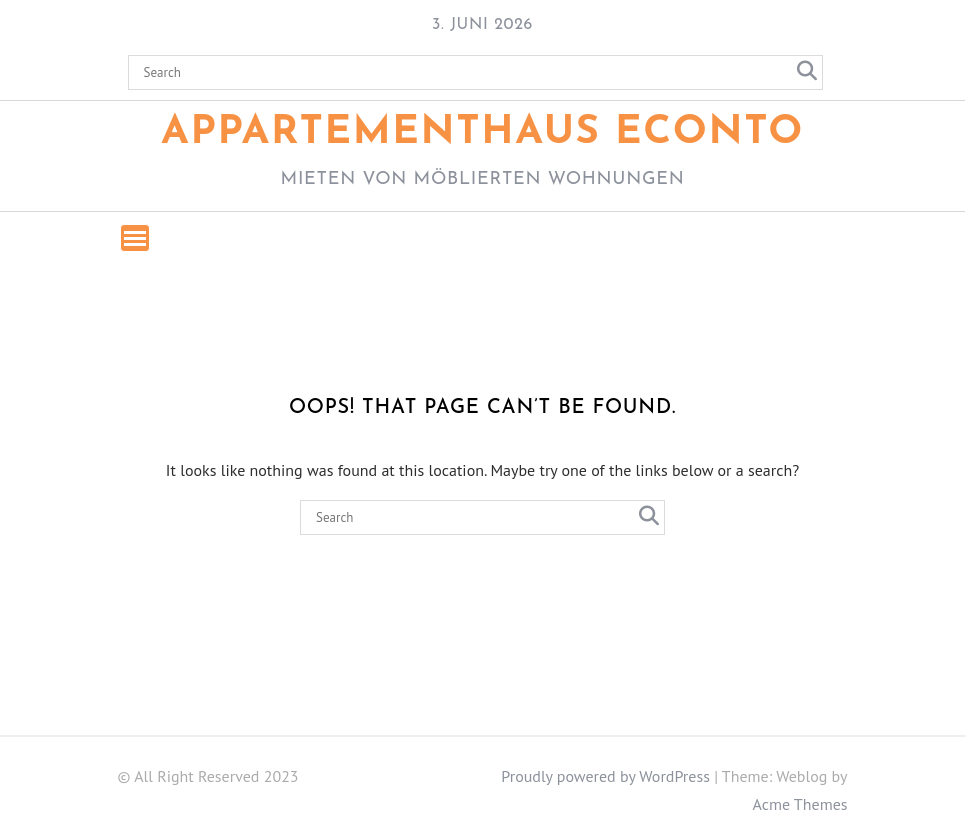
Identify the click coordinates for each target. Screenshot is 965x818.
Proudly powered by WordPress (605, 776)
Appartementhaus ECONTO (482, 133)
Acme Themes (800, 804)
